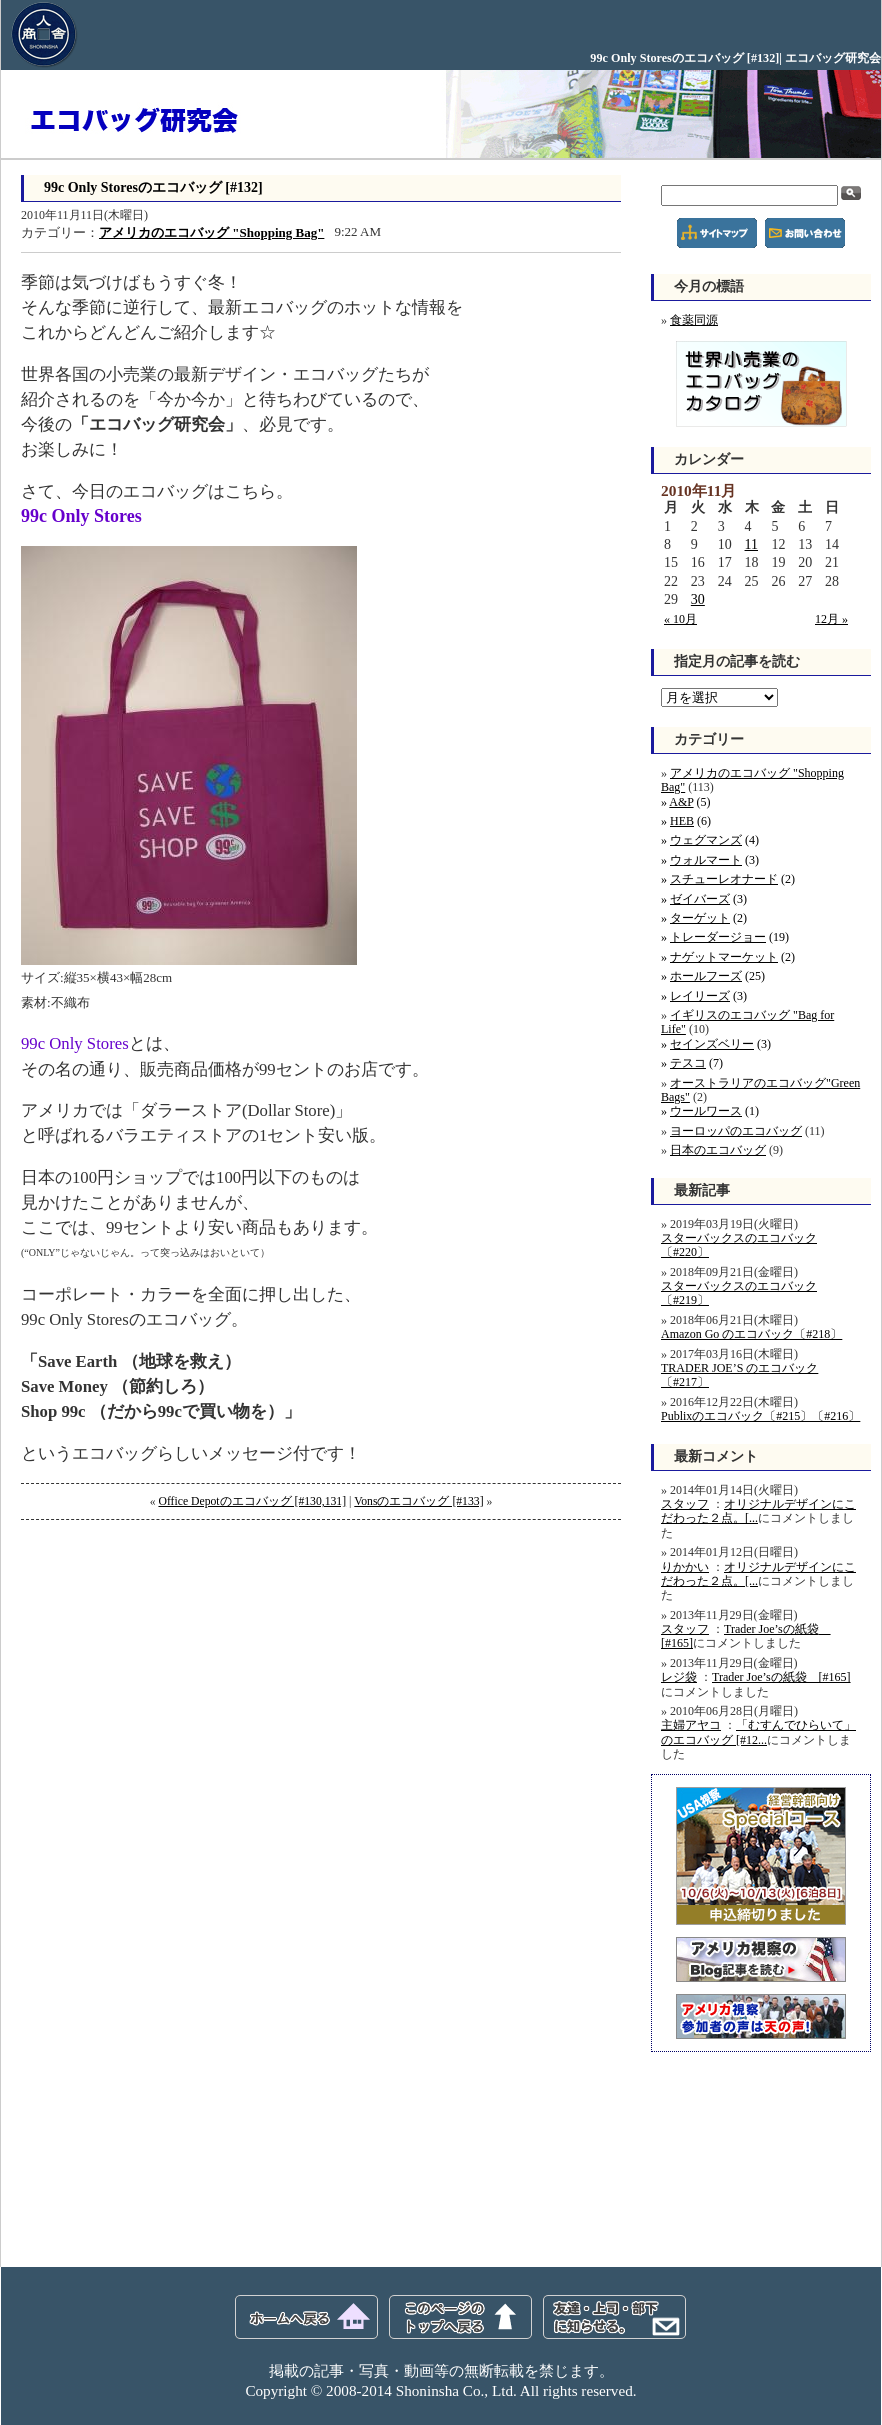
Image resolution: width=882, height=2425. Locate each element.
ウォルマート (706, 860)
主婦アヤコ (691, 1725)
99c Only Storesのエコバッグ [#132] (153, 187)
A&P (681, 802)
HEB (682, 821)
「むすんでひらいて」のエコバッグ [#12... (758, 1732)
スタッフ (685, 1504)
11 (751, 544)
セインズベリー (712, 1044)
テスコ (688, 1063)
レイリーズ (700, 996)
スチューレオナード (724, 879)
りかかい (685, 1567)
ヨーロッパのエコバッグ (736, 1131)
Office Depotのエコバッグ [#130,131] (252, 1501)
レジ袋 (679, 1677)
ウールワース (706, 1111)
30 (698, 599)
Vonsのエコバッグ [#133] (418, 1501)
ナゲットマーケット (724, 957)
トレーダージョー (718, 937)
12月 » (831, 619)
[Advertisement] (171, 1665)
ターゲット (700, 918)
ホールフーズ (706, 976)
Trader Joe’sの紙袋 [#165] (781, 1677)
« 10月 (680, 619)
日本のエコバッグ (718, 1150)
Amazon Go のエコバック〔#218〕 (751, 1334)
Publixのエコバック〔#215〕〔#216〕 (760, 1416)
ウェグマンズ (706, 840)
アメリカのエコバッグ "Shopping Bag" (211, 232)
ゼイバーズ (700, 899)
